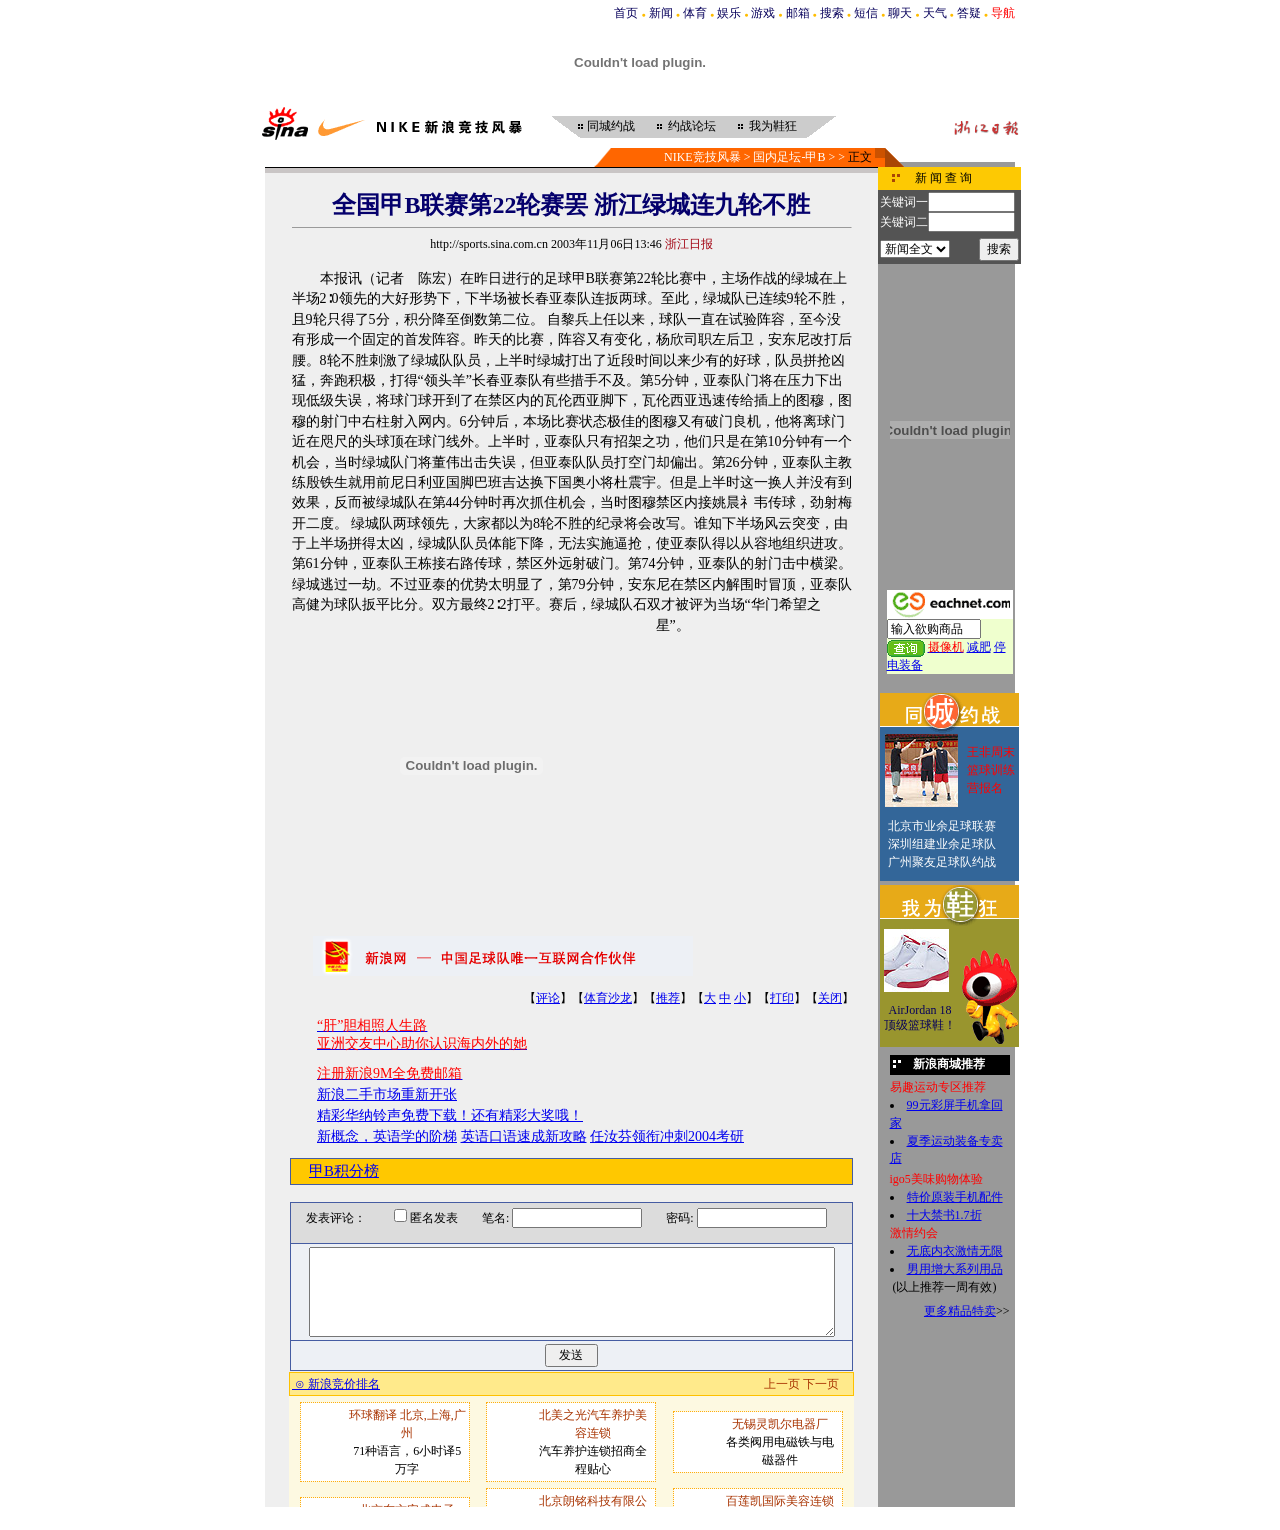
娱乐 (729, 13)
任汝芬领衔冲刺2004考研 (667, 1136)
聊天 (900, 13)
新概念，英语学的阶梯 (387, 1136)
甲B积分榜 (344, 1171)
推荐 (668, 998)
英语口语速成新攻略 (524, 1136)
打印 (782, 998)
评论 (548, 998)
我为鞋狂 (773, 126)
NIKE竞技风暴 (702, 157)
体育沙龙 (608, 998)
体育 (695, 13)
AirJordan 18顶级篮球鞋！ (920, 1018)
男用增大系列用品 (955, 1269)
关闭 (830, 998)
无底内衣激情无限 (955, 1251)
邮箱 (798, 13)
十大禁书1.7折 (944, 1215)
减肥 (979, 647)
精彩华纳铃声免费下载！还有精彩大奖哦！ (450, 1115)
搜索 (832, 13)
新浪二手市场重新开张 (387, 1094)
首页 (626, 13)
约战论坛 (692, 126)
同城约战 (611, 126)
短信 (866, 13)
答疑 (969, 13)
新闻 (661, 13)
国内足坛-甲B (789, 157)
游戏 (763, 13)
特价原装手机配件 (955, 1197)
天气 (935, 13)
